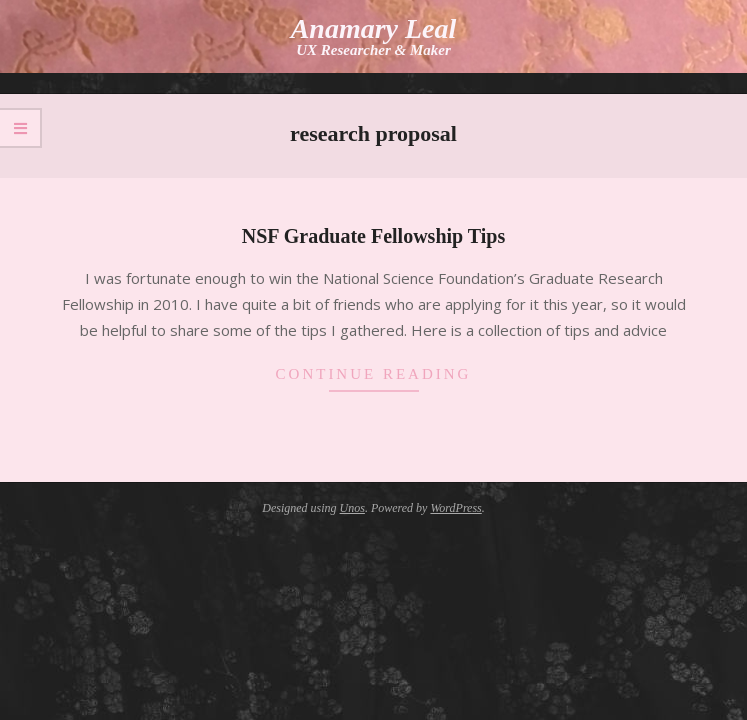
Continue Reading (374, 374)
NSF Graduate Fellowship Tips (374, 236)
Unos (352, 508)
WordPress (455, 508)
